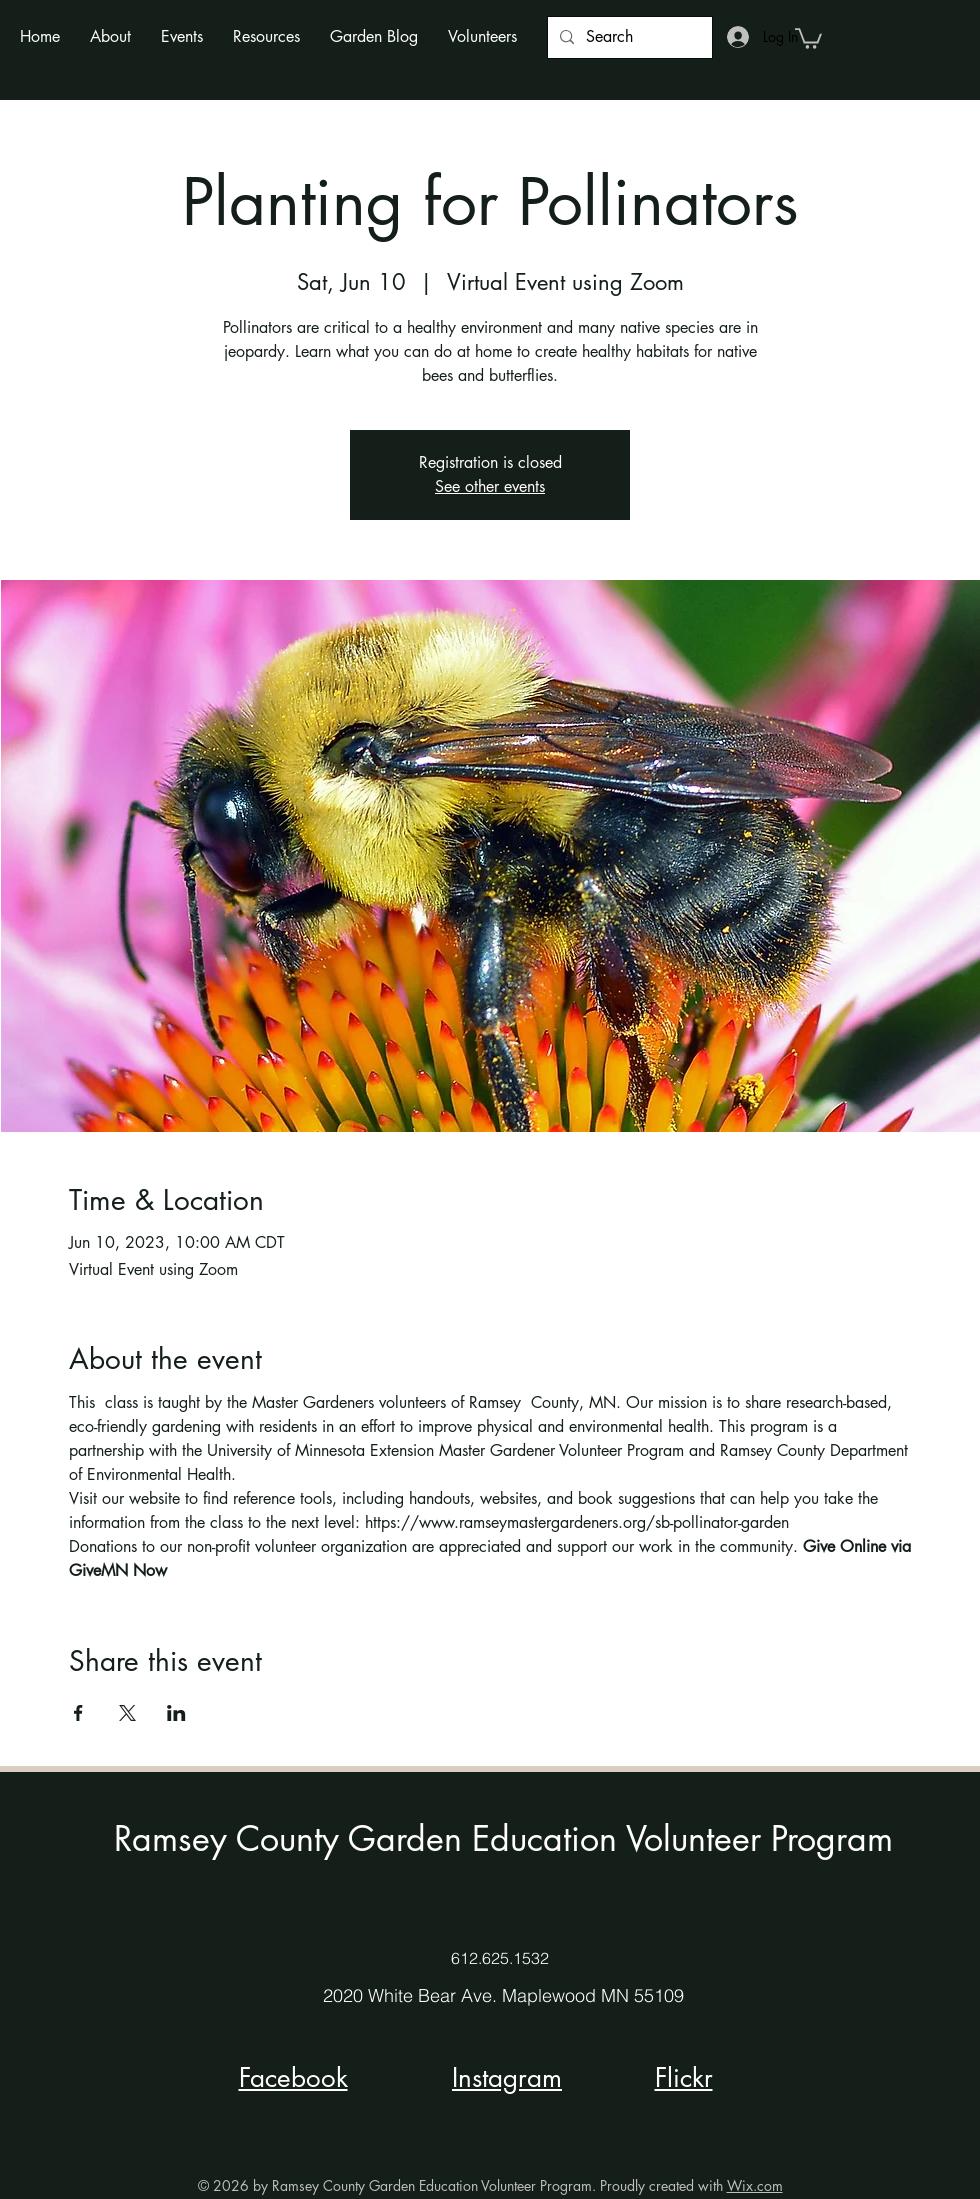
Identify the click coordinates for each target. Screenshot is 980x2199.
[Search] (628, 37)
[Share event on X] (127, 1713)
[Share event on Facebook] (78, 1713)
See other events (490, 486)
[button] (110, 36)
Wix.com (755, 2185)
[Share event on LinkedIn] (176, 1713)
